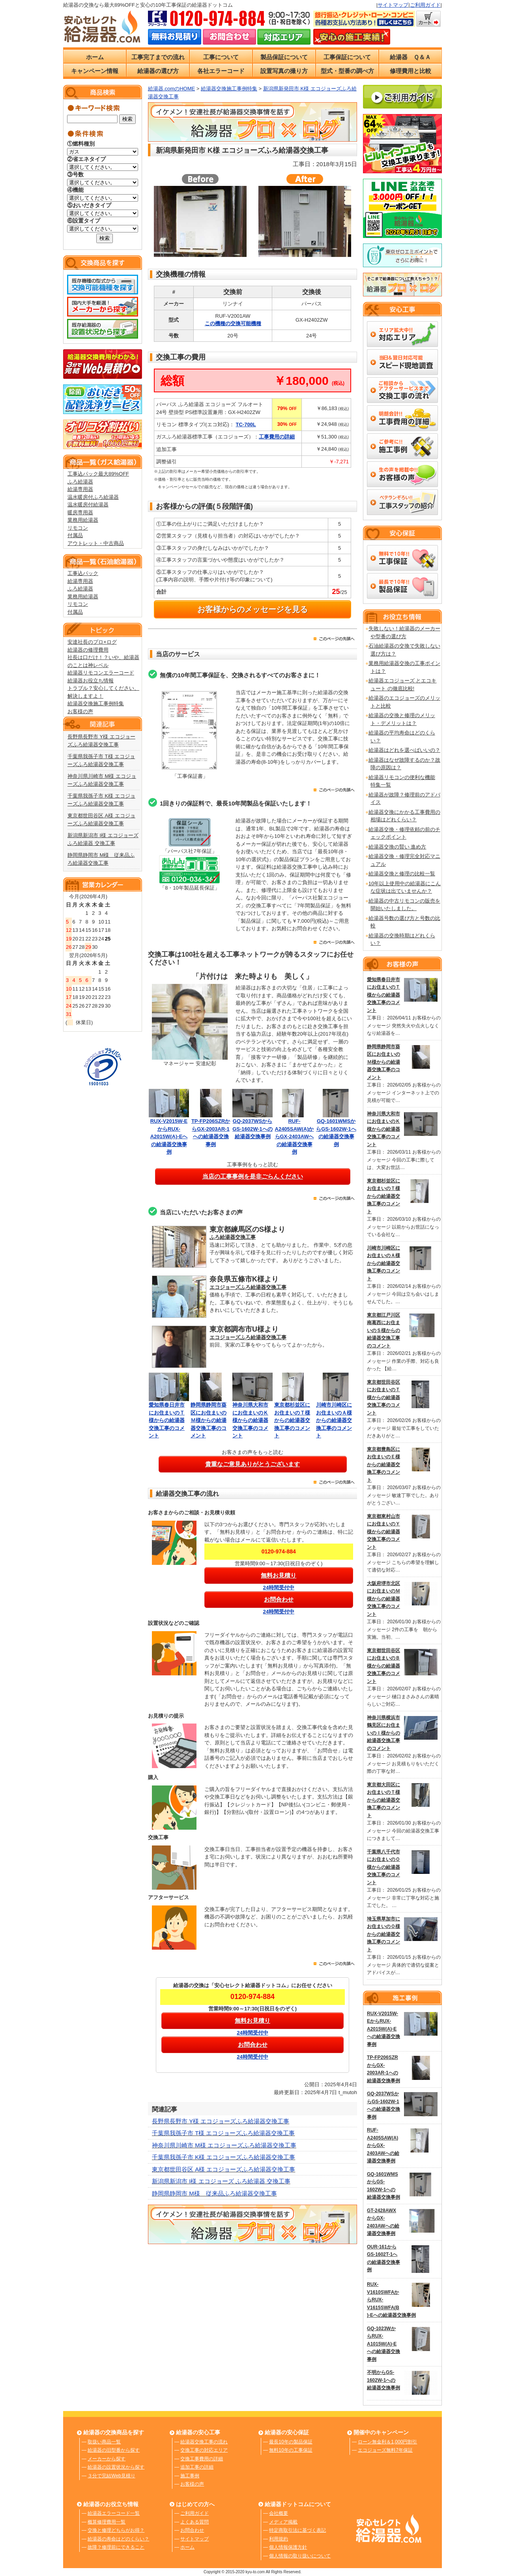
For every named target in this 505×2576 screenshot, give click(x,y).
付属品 (75, 535)
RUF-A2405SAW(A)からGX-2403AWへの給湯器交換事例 (294, 1136)
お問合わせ (192, 2530)
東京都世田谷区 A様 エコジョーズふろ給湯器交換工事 (223, 2169)
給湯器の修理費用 (87, 650)
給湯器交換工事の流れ (204, 2442)
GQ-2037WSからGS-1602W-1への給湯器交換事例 (252, 1128)
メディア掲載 (283, 2522)
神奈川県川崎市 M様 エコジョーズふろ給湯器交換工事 (224, 2145)
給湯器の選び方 (158, 70)
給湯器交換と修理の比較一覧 (401, 874)
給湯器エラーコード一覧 (114, 2513)
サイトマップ (393, 5)
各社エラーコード (221, 70)
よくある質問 (194, 2522)
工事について (221, 57)
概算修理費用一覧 (106, 2522)
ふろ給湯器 (80, 482)
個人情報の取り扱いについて (300, 2556)
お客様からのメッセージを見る (252, 609)
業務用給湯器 (82, 520)
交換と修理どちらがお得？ (116, 2530)
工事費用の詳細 (277, 437)
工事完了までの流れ (158, 57)
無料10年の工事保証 (290, 2450)
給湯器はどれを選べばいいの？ (404, 750)
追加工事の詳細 (196, 2467)
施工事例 (189, 2476)
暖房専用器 (80, 512)
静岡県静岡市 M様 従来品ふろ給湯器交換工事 (214, 2193)
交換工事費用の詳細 (201, 2459)
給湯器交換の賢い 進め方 (397, 847)
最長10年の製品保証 (290, 2442)
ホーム (95, 57)
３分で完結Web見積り (111, 2476)
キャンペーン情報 (94, 70)
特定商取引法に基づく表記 (297, 2530)
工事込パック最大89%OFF (98, 474)
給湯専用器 (80, 489)
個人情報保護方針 (288, 2547)
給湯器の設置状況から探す (116, 2467)
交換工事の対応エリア (204, 2450)
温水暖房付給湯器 (87, 505)
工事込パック (82, 573)
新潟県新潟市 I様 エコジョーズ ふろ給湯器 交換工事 (221, 2181)
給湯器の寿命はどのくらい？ (118, 2539)
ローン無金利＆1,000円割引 (387, 2442)
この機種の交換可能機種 (233, 323)
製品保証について (284, 57)
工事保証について (347, 57)
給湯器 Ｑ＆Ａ (410, 57)
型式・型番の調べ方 (347, 70)
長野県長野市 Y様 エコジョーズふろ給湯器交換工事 (220, 2121)
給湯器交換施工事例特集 (95, 703)
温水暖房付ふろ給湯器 (93, 497)
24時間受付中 (278, 1588)
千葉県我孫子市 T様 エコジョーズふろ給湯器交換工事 (223, 2133)
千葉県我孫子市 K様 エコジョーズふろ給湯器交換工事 (223, 2157)
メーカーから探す (106, 2459)
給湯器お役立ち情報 (90, 681)
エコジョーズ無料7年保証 (385, 2450)
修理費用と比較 (410, 70)
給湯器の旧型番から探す (114, 2450)
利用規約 (278, 2539)
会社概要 (278, 2513)
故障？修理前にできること (116, 2547)
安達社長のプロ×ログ (92, 642)
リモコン (77, 528)
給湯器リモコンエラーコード (100, 673)
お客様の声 (80, 711)
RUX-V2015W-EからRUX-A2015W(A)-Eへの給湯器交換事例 (169, 1136)
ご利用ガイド (425, 5)
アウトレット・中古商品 (95, 543)
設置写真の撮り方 (284, 70)
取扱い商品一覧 (104, 2442)
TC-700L (246, 424)
